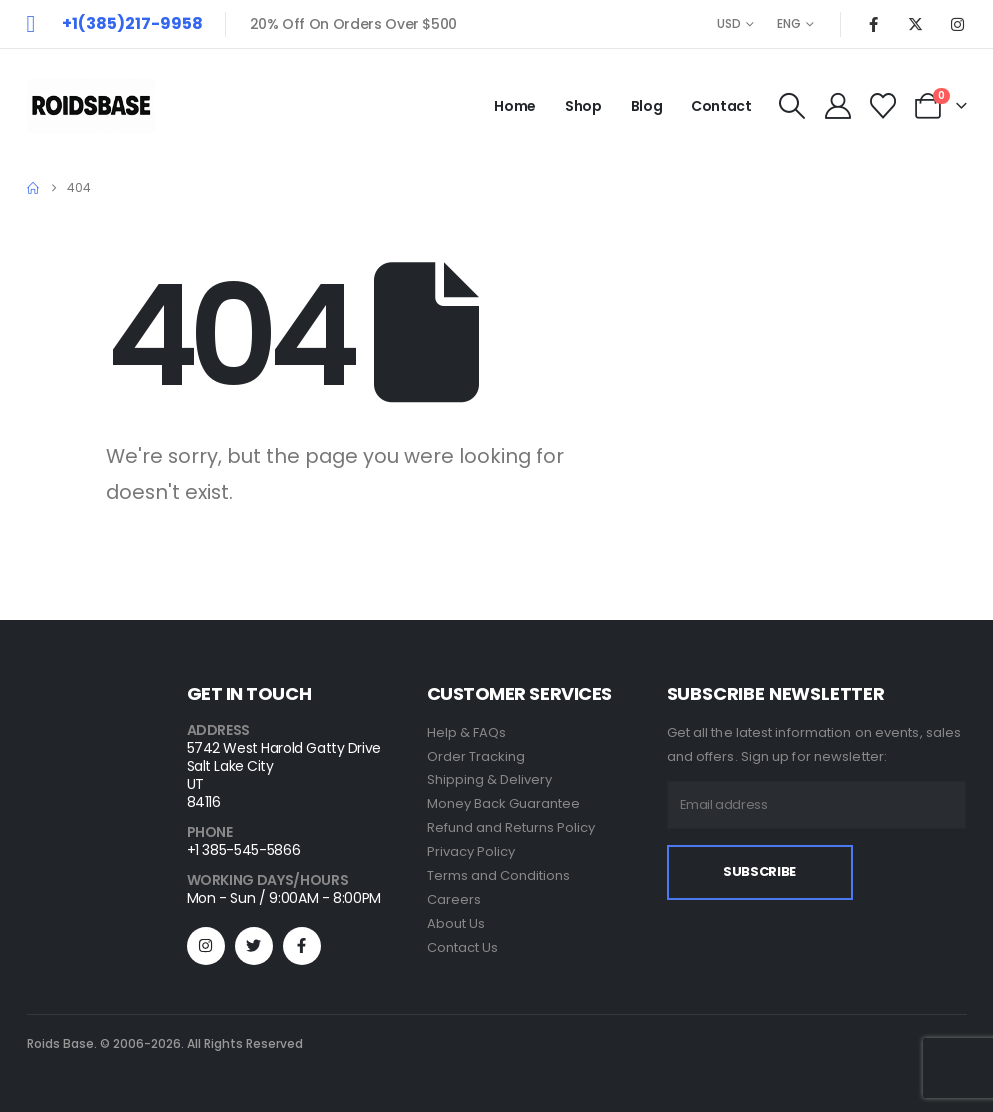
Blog (647, 106)
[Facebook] (874, 24)
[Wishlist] (882, 106)
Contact (721, 106)
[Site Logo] (91, 106)
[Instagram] (958, 24)
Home (515, 106)
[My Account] (837, 106)
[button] (792, 106)
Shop (583, 106)
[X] (916, 24)
